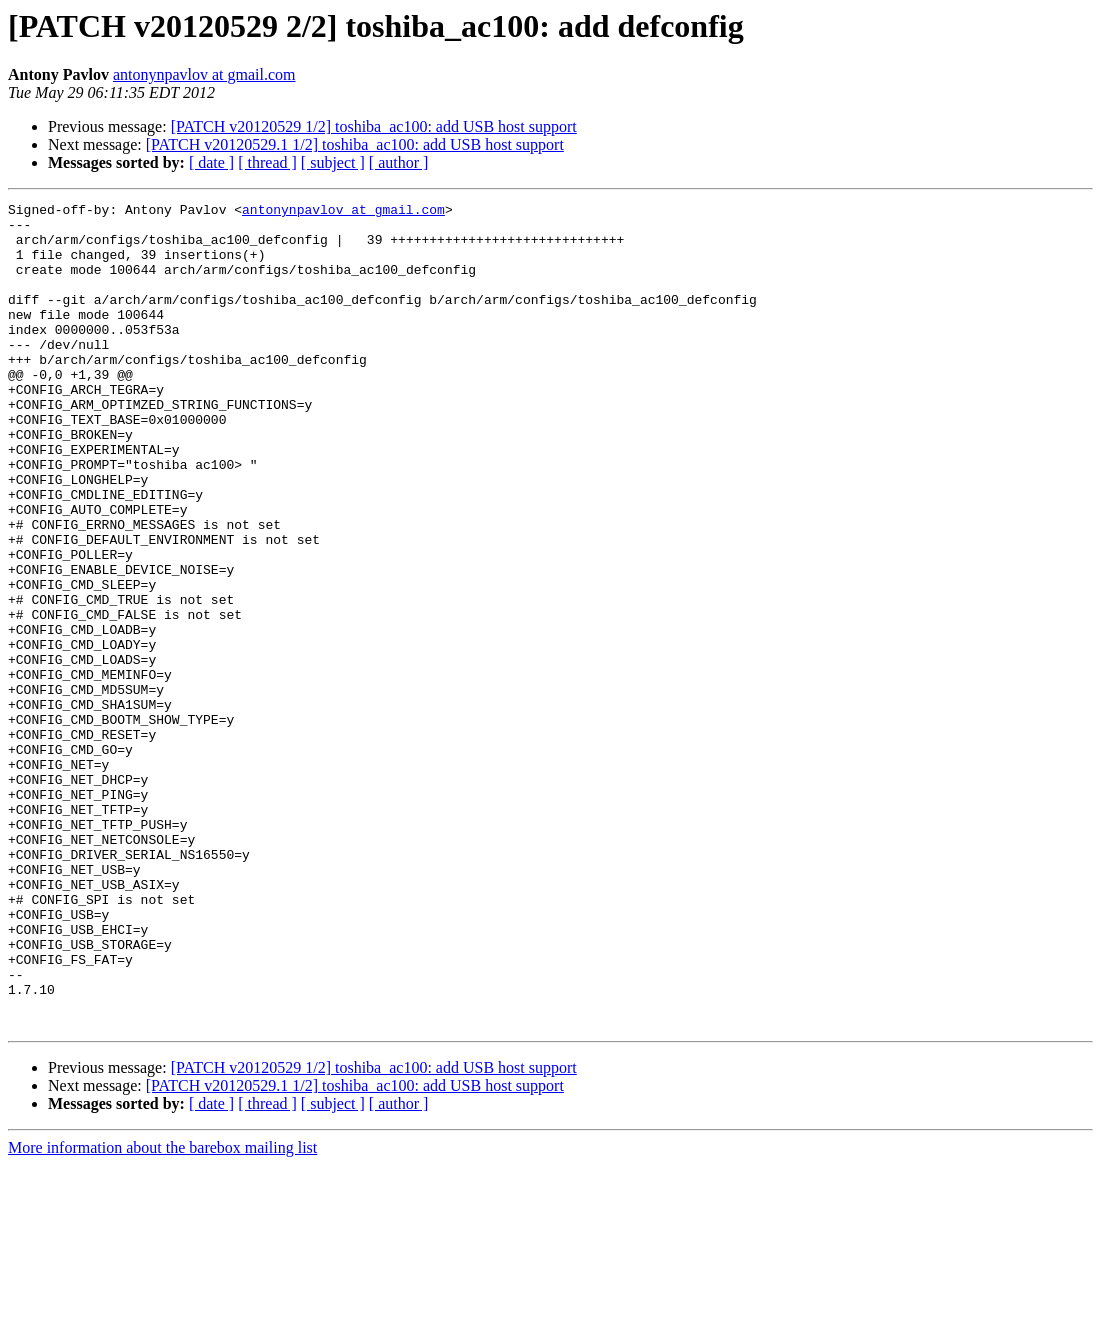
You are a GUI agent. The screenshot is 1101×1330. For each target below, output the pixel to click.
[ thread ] (267, 162)
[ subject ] (333, 162)
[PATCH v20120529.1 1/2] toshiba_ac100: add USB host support (355, 144)
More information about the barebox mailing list (162, 1312)
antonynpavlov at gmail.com (204, 74)
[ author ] (399, 162)
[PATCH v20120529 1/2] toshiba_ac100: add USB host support (374, 126)
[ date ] (211, 162)
